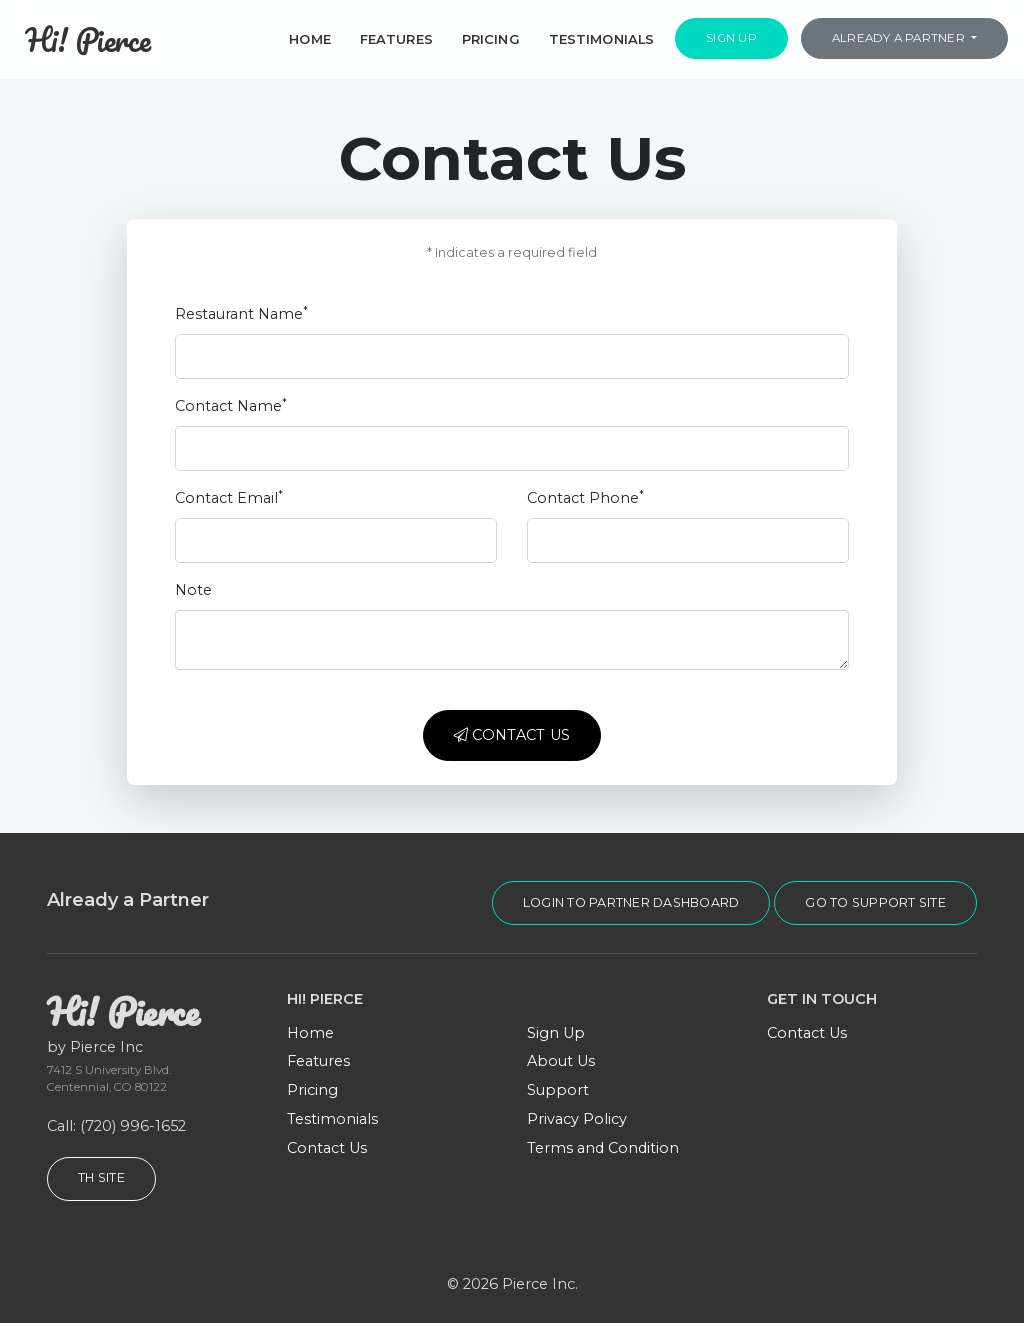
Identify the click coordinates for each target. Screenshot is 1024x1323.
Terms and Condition (603, 1148)
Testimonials (602, 39)
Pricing (491, 39)
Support (558, 1090)
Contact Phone (585, 497)
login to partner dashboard (631, 902)
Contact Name (231, 405)
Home (310, 39)
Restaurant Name (241, 313)
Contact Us (512, 735)
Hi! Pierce (88, 39)
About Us (561, 1061)
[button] (904, 39)
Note (193, 590)
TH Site (101, 1177)
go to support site (875, 902)
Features (396, 39)
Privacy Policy (577, 1119)
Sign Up (731, 38)
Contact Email (229, 497)
